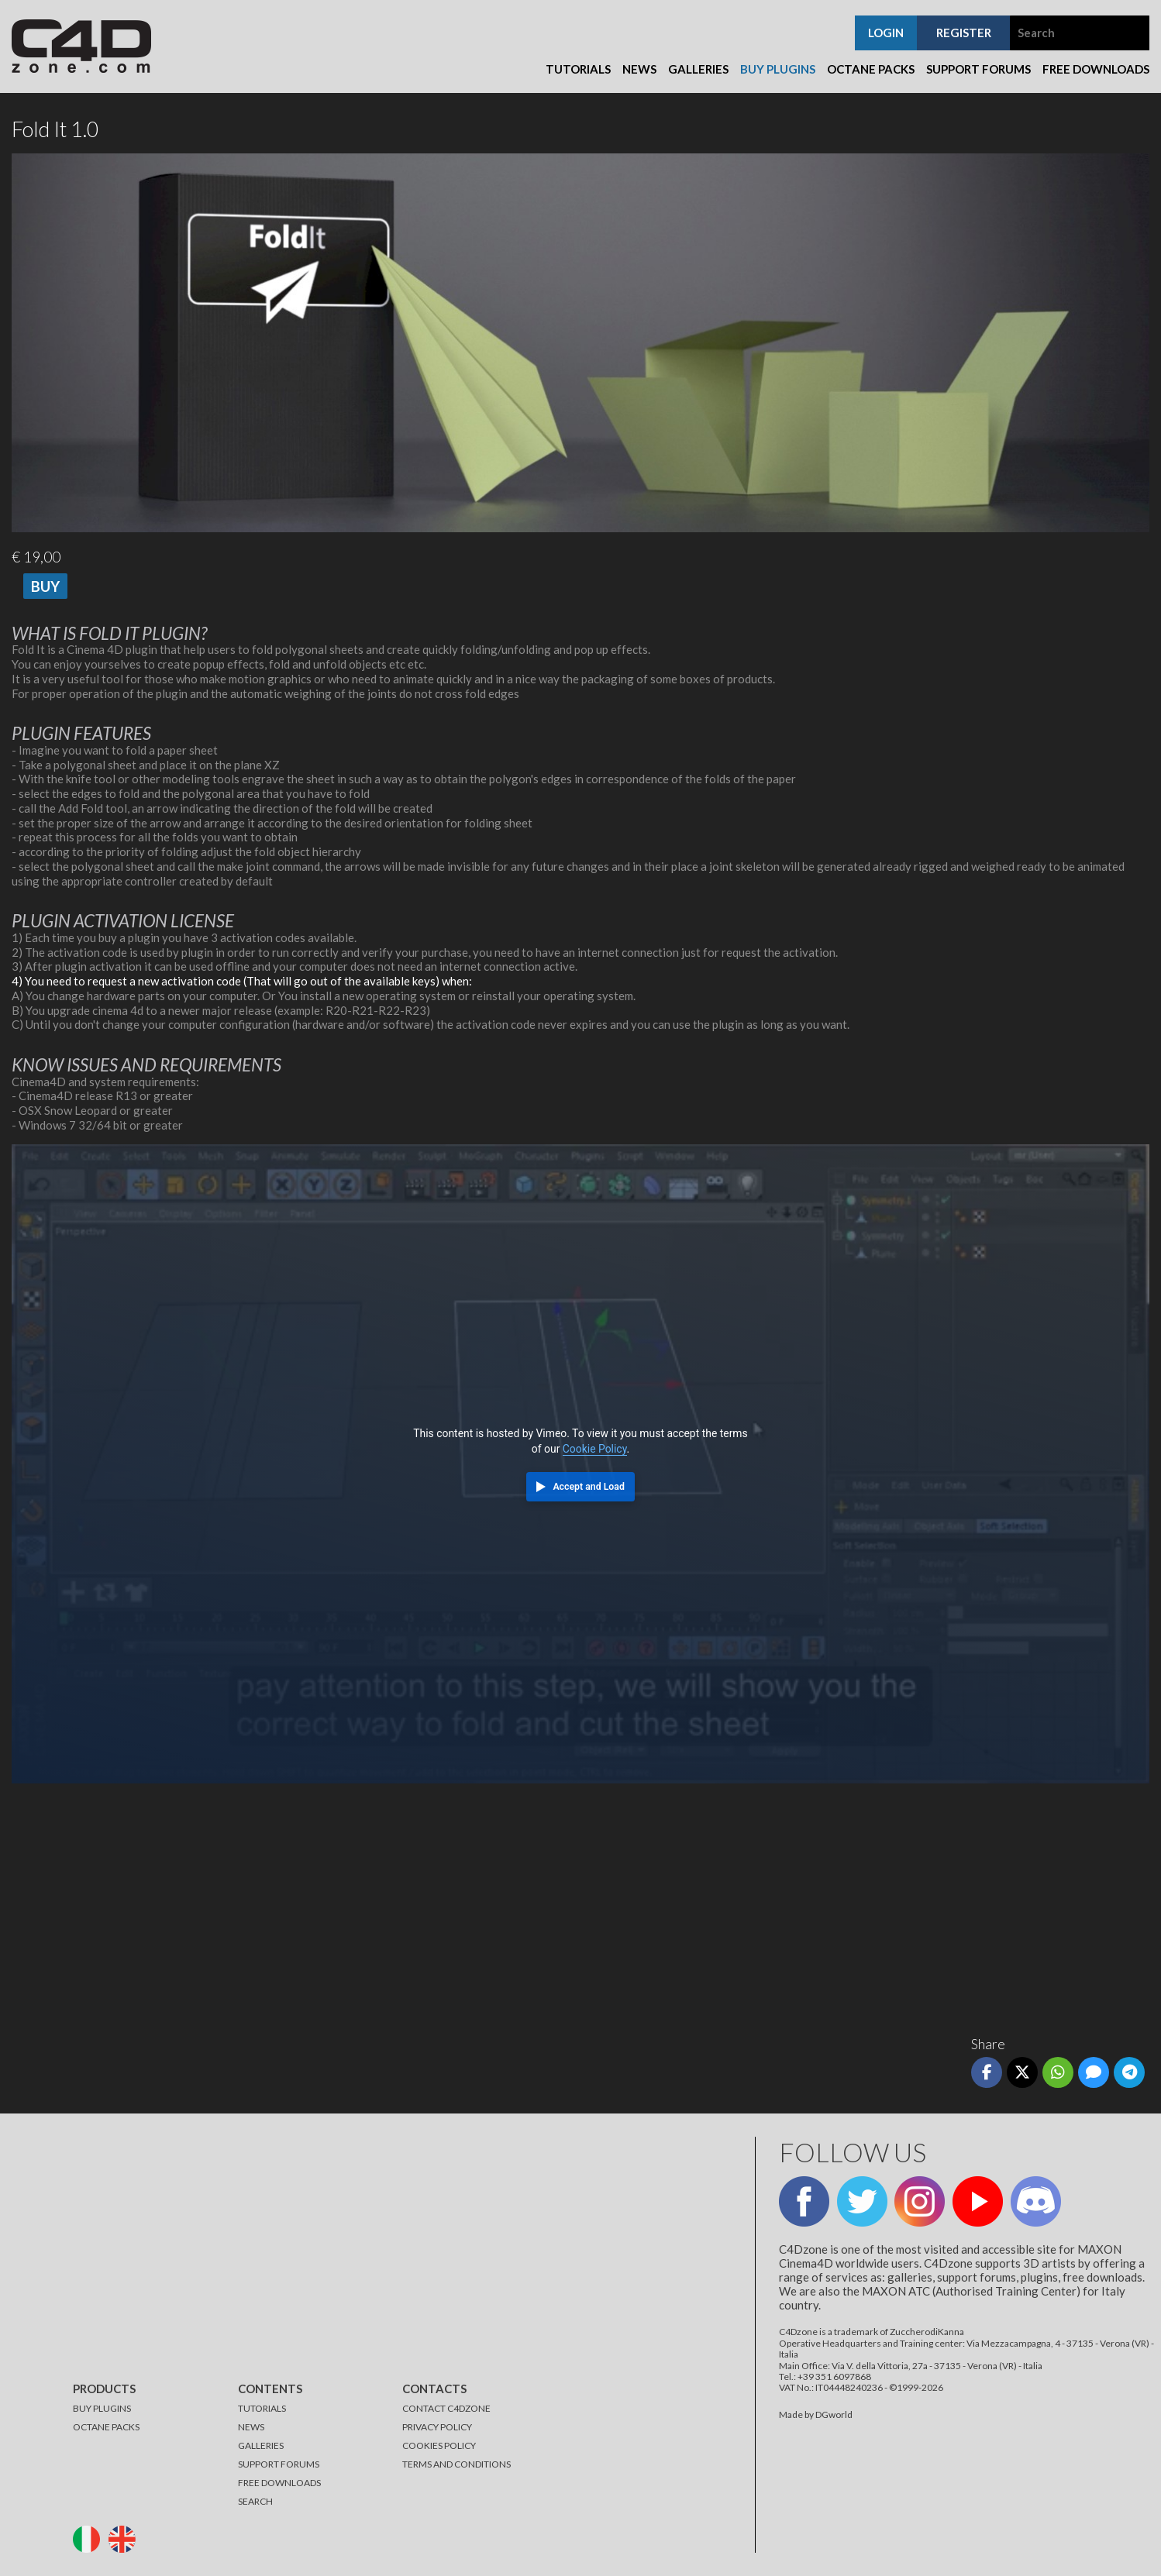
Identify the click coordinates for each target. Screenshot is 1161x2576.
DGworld (834, 2414)
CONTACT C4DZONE (446, 2408)
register (963, 33)
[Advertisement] (477, 1903)
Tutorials (578, 69)
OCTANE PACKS (106, 2427)
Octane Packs (871, 69)
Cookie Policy (595, 1449)
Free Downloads (1095, 69)
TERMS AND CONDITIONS (456, 2464)
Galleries (698, 69)
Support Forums (978, 69)
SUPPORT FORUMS (278, 2464)
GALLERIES (261, 2445)
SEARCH (255, 2501)
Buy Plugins (777, 69)
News (639, 69)
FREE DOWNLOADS (279, 2482)
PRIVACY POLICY (437, 2427)
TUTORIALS (262, 2408)
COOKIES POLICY (439, 2445)
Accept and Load (588, 1486)
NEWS (251, 2427)
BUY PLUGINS (102, 2408)
